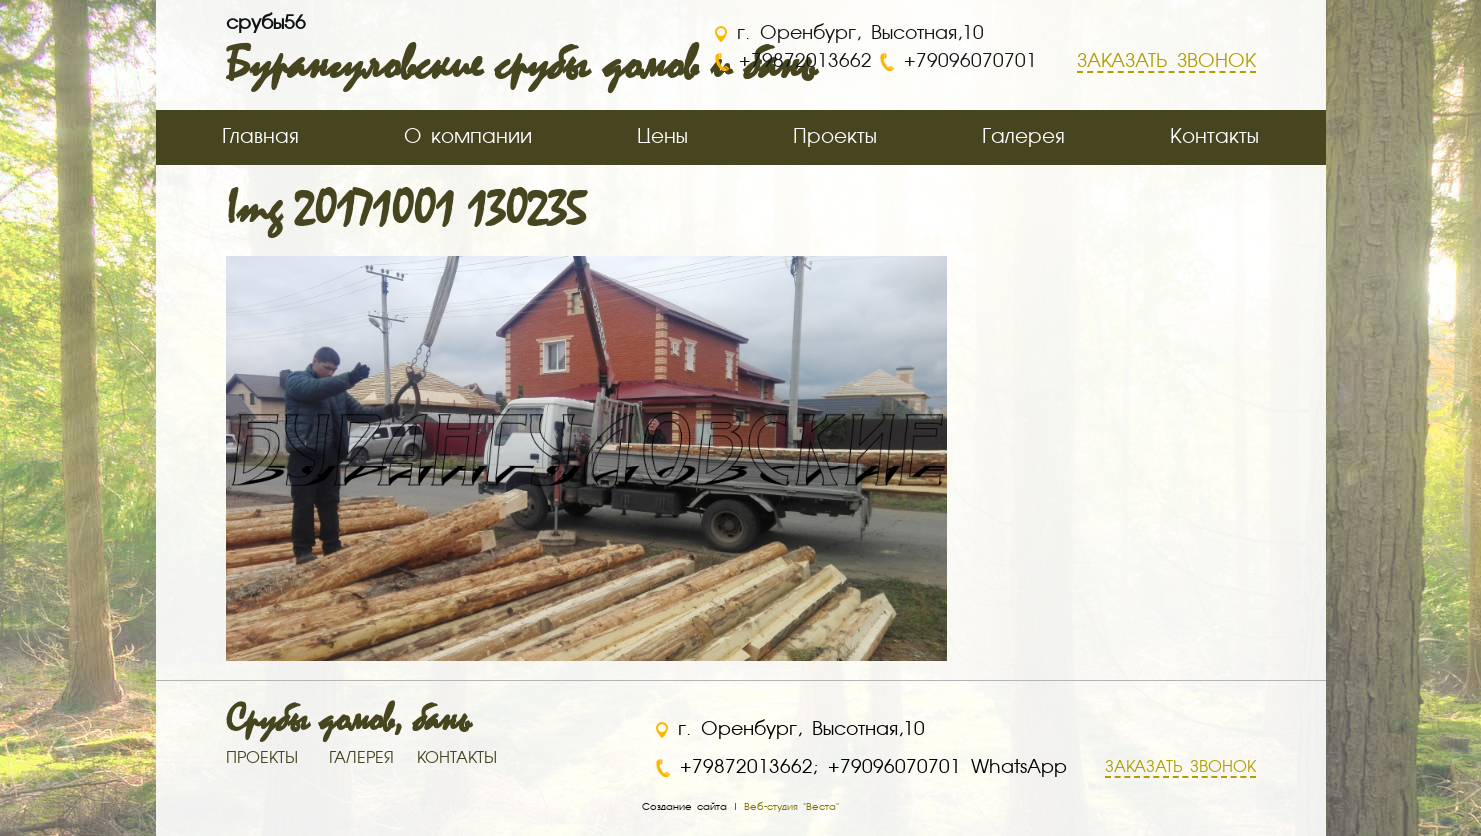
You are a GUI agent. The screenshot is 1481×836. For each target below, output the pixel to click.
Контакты (1214, 137)
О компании (468, 137)
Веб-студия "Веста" (791, 807)
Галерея (1023, 137)
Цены (662, 137)
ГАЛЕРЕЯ (361, 759)
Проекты (835, 137)
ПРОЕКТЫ (262, 759)
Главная (260, 137)
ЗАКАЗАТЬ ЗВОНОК (1180, 768)
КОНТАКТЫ (457, 759)
